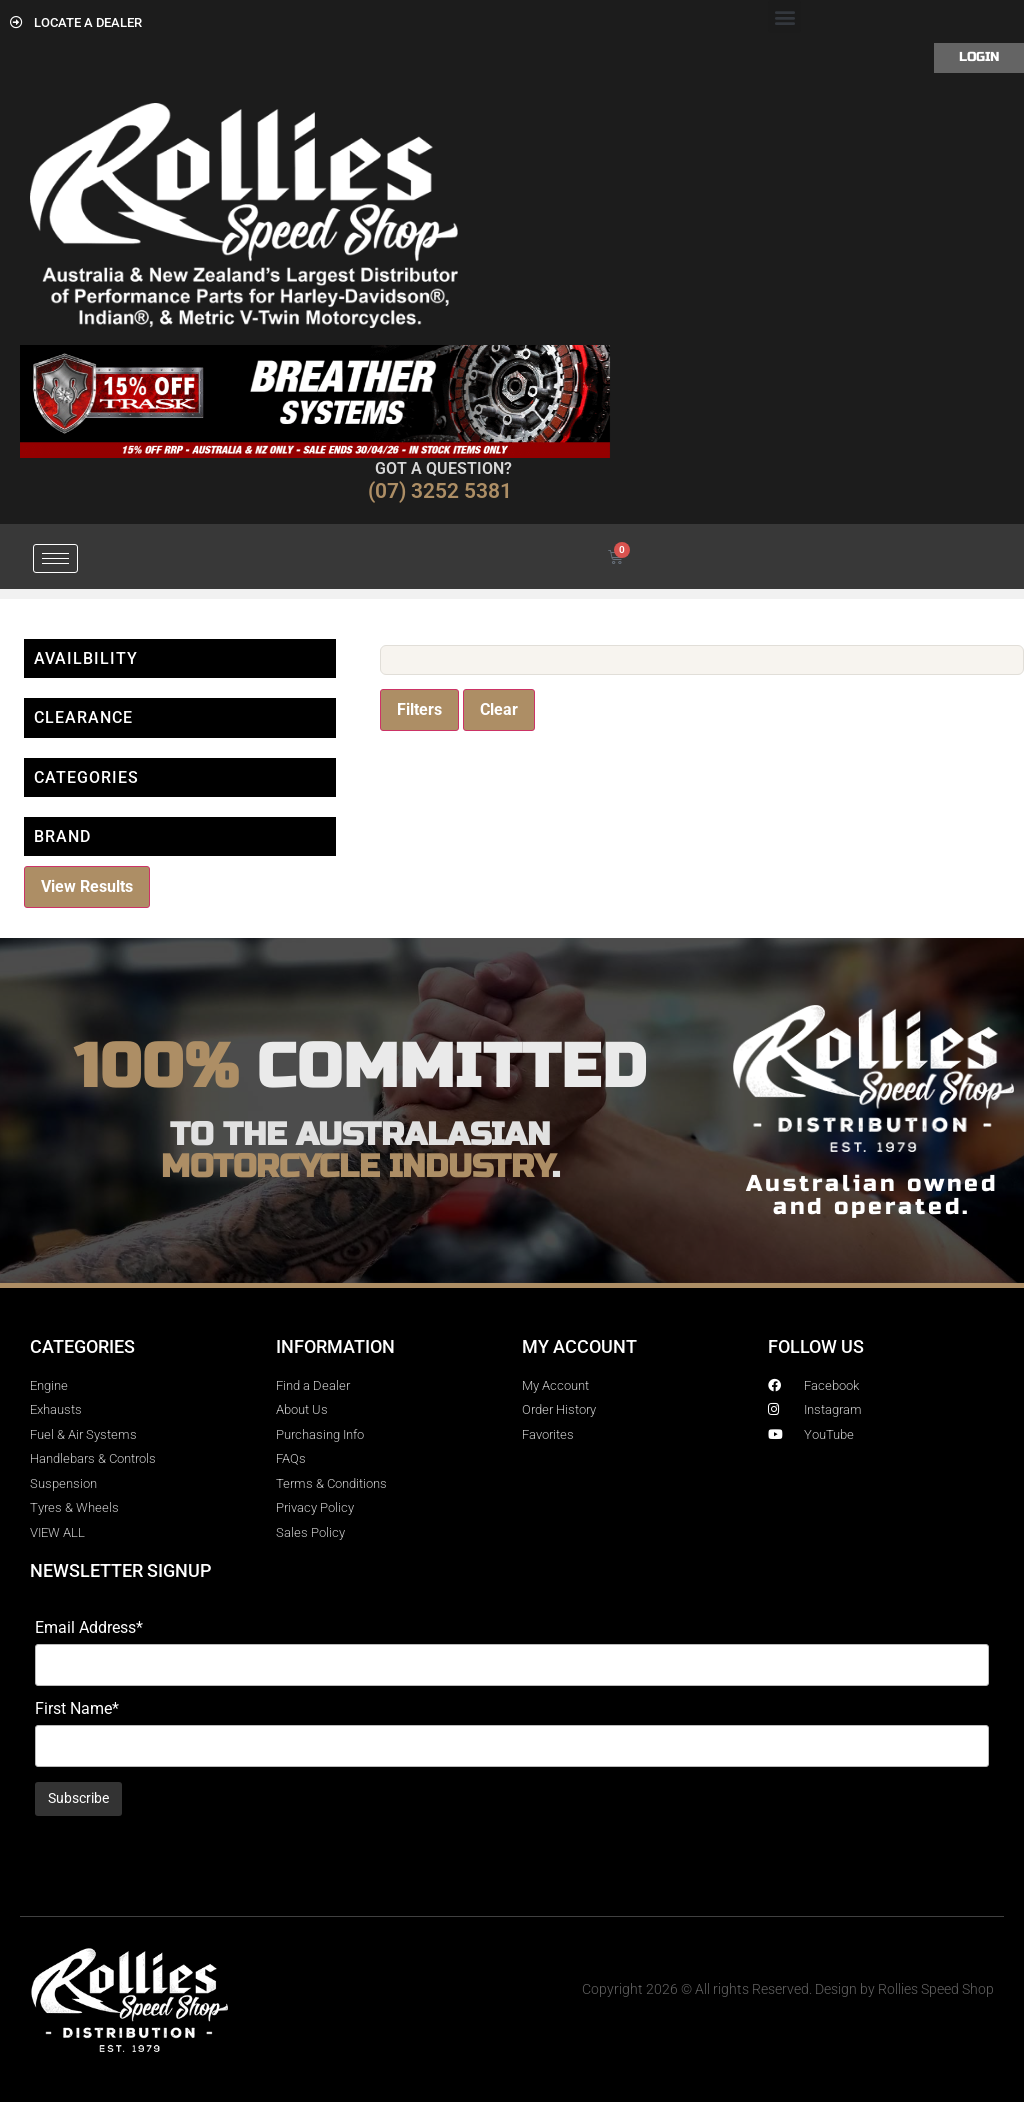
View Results (87, 886)
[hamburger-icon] (55, 558)
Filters (419, 709)
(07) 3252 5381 (440, 491)
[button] (784, 16)
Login (979, 57)
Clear (499, 709)
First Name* (77, 1709)
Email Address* (89, 1628)
